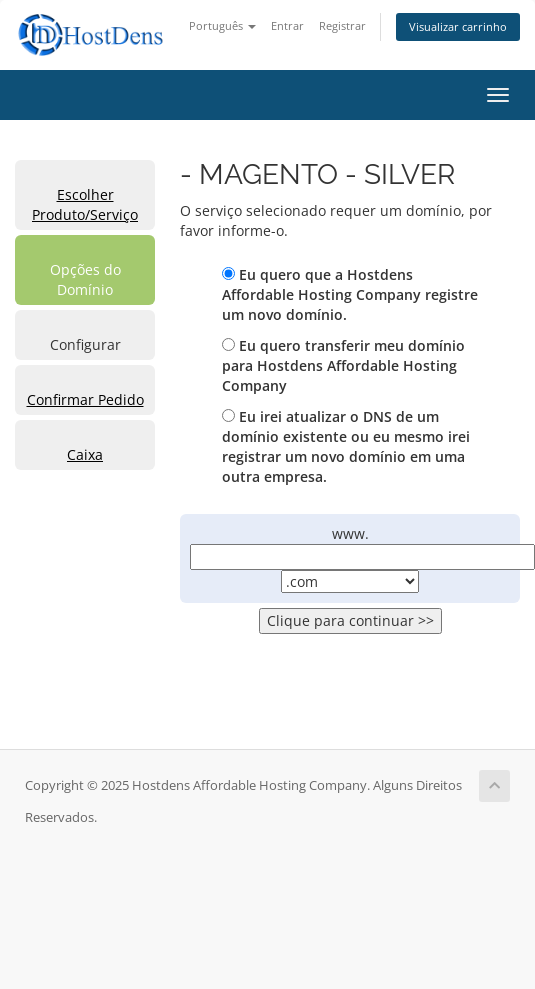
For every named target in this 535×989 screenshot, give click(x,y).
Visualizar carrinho (458, 26)
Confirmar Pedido (85, 399)
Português (222, 25)
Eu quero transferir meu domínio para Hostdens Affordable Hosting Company (343, 365)
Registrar (342, 25)
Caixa (85, 454)
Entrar (287, 25)
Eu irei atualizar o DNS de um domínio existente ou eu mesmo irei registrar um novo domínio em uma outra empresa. (346, 446)
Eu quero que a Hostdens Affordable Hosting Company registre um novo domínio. (350, 294)
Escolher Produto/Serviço (85, 204)
